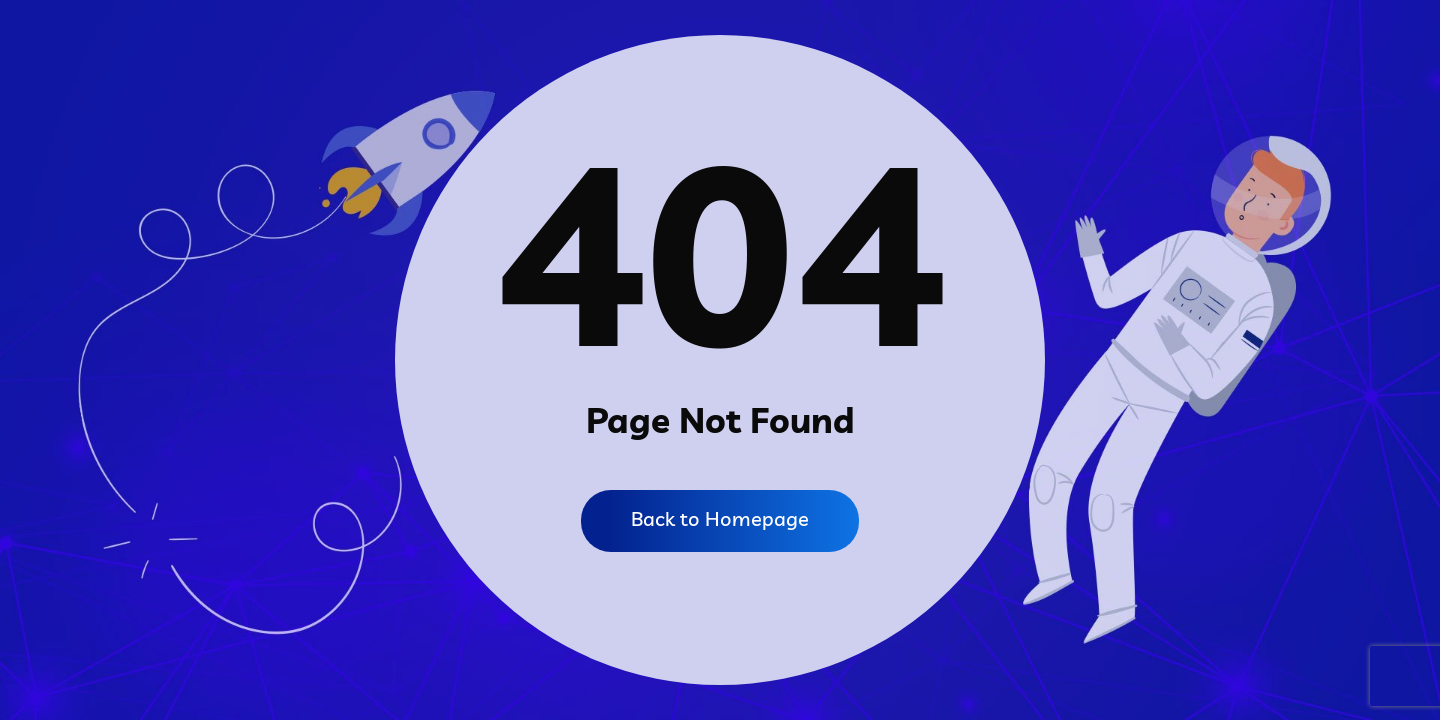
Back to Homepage (720, 518)
